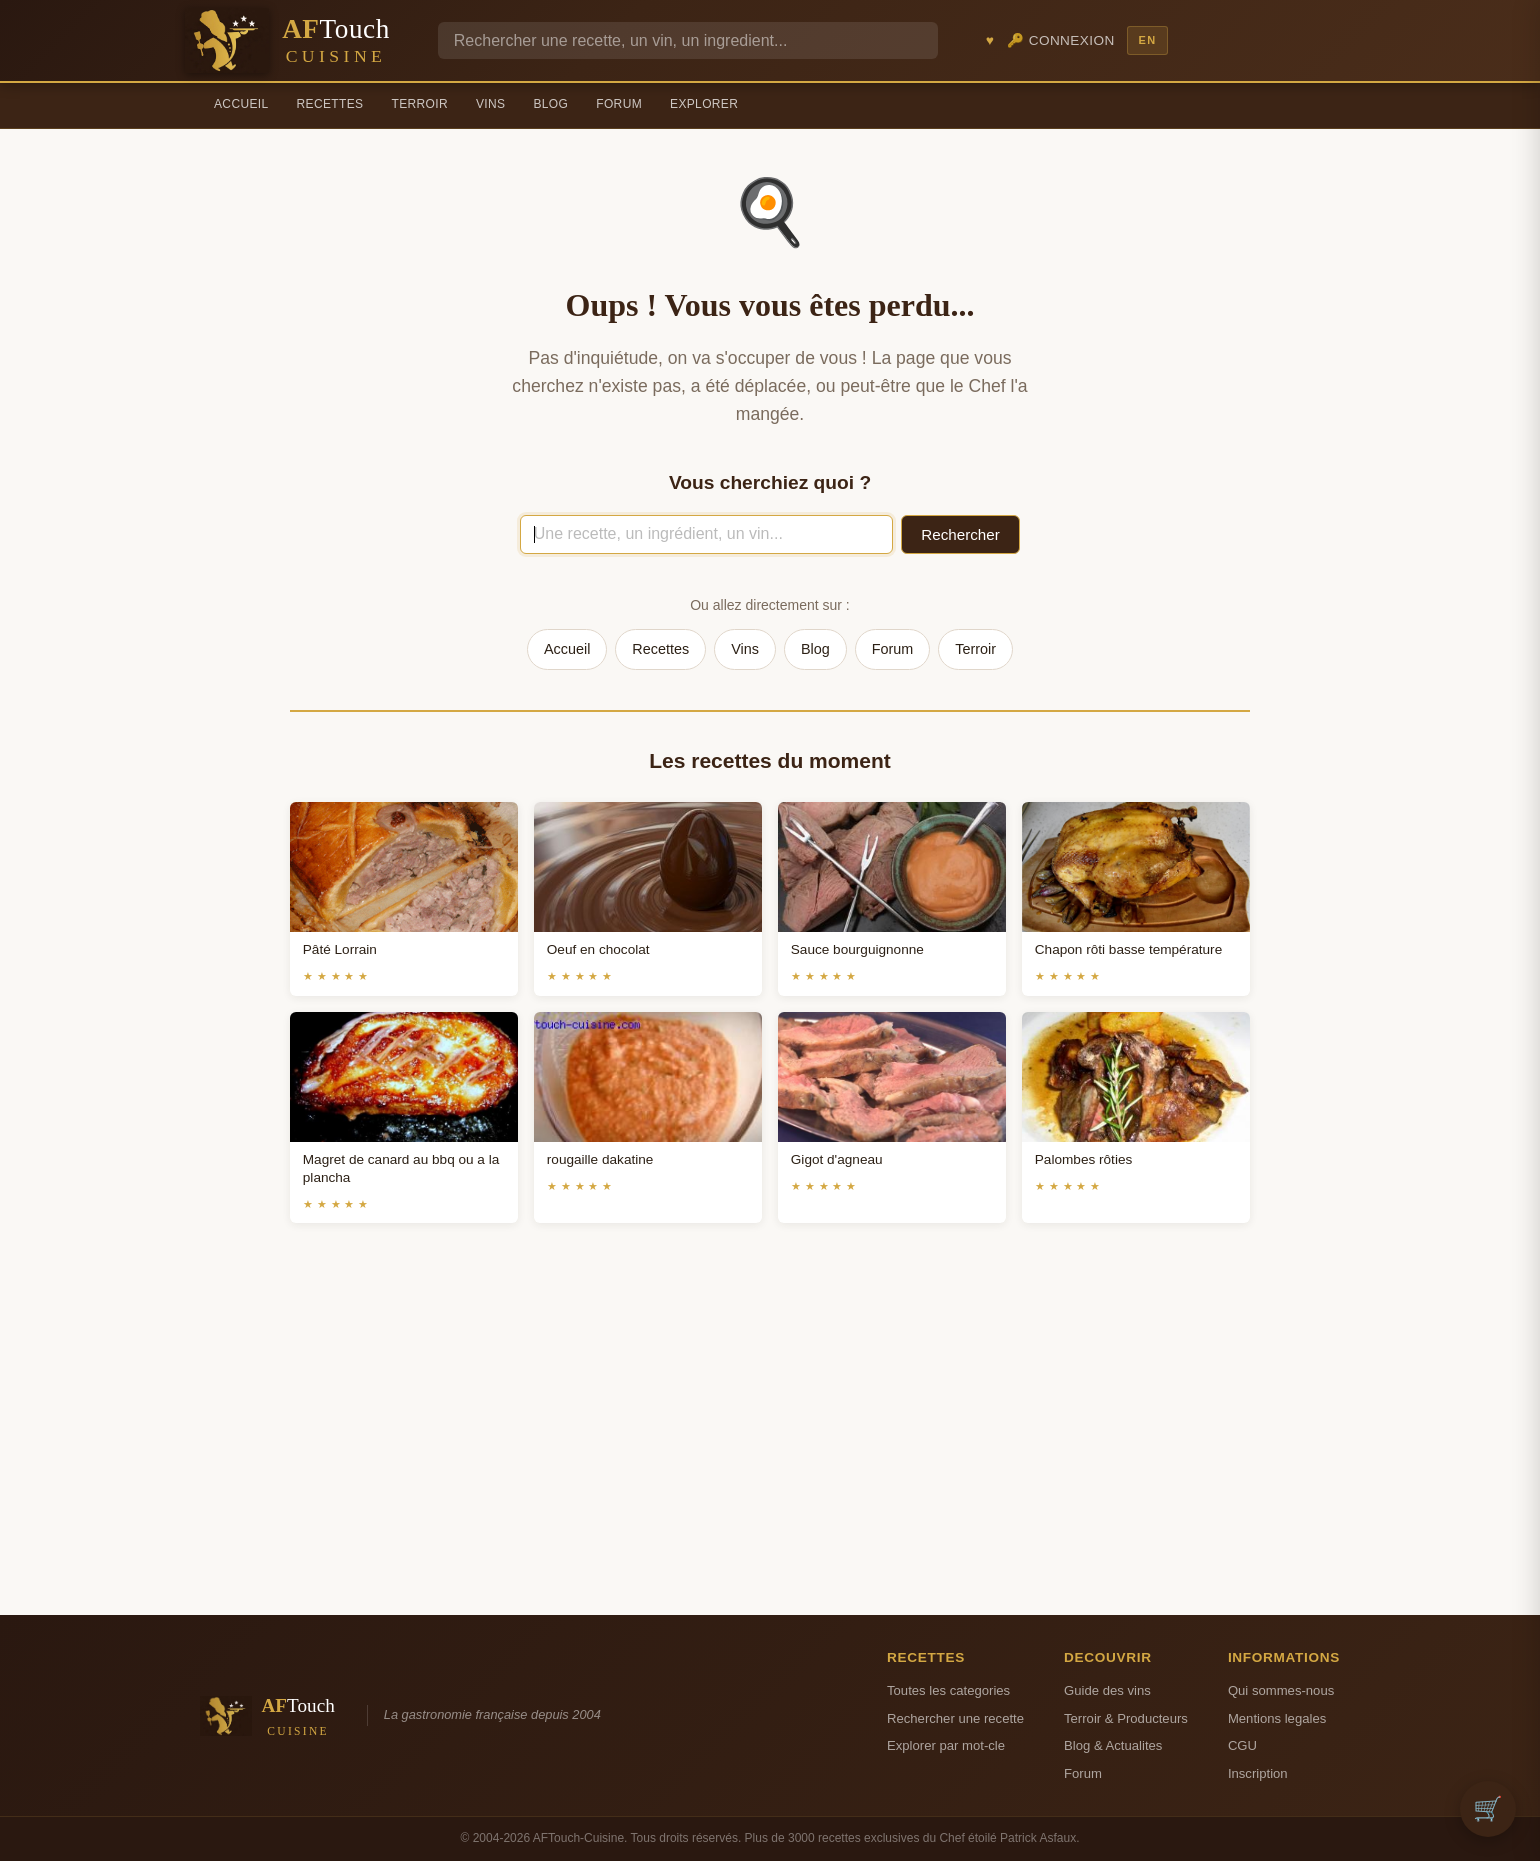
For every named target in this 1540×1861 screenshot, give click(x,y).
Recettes (330, 104)
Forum (619, 104)
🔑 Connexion (1061, 40)
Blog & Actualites (1113, 1745)
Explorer (704, 104)
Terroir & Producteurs (1126, 1718)
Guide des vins (1107, 1690)
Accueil (241, 104)
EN (1147, 40)
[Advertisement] (770, 1443)
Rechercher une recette (955, 1718)
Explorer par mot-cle (946, 1745)
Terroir (419, 104)
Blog (550, 104)
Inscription (1258, 1773)
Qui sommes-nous (1281, 1690)
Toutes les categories (948, 1690)
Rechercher (960, 534)
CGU (1242, 1745)
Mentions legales (1277, 1718)
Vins (490, 104)
